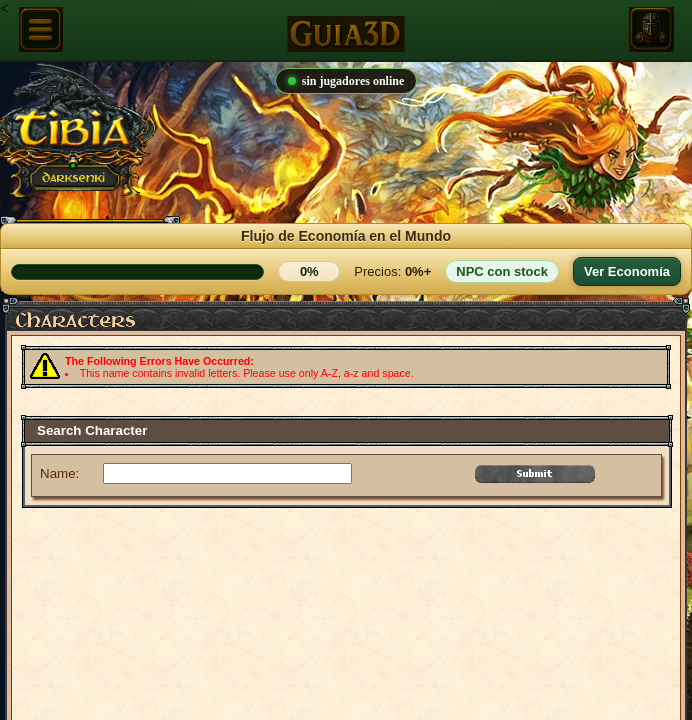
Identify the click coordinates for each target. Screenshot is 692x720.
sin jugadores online (346, 81)
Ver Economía (627, 271)
